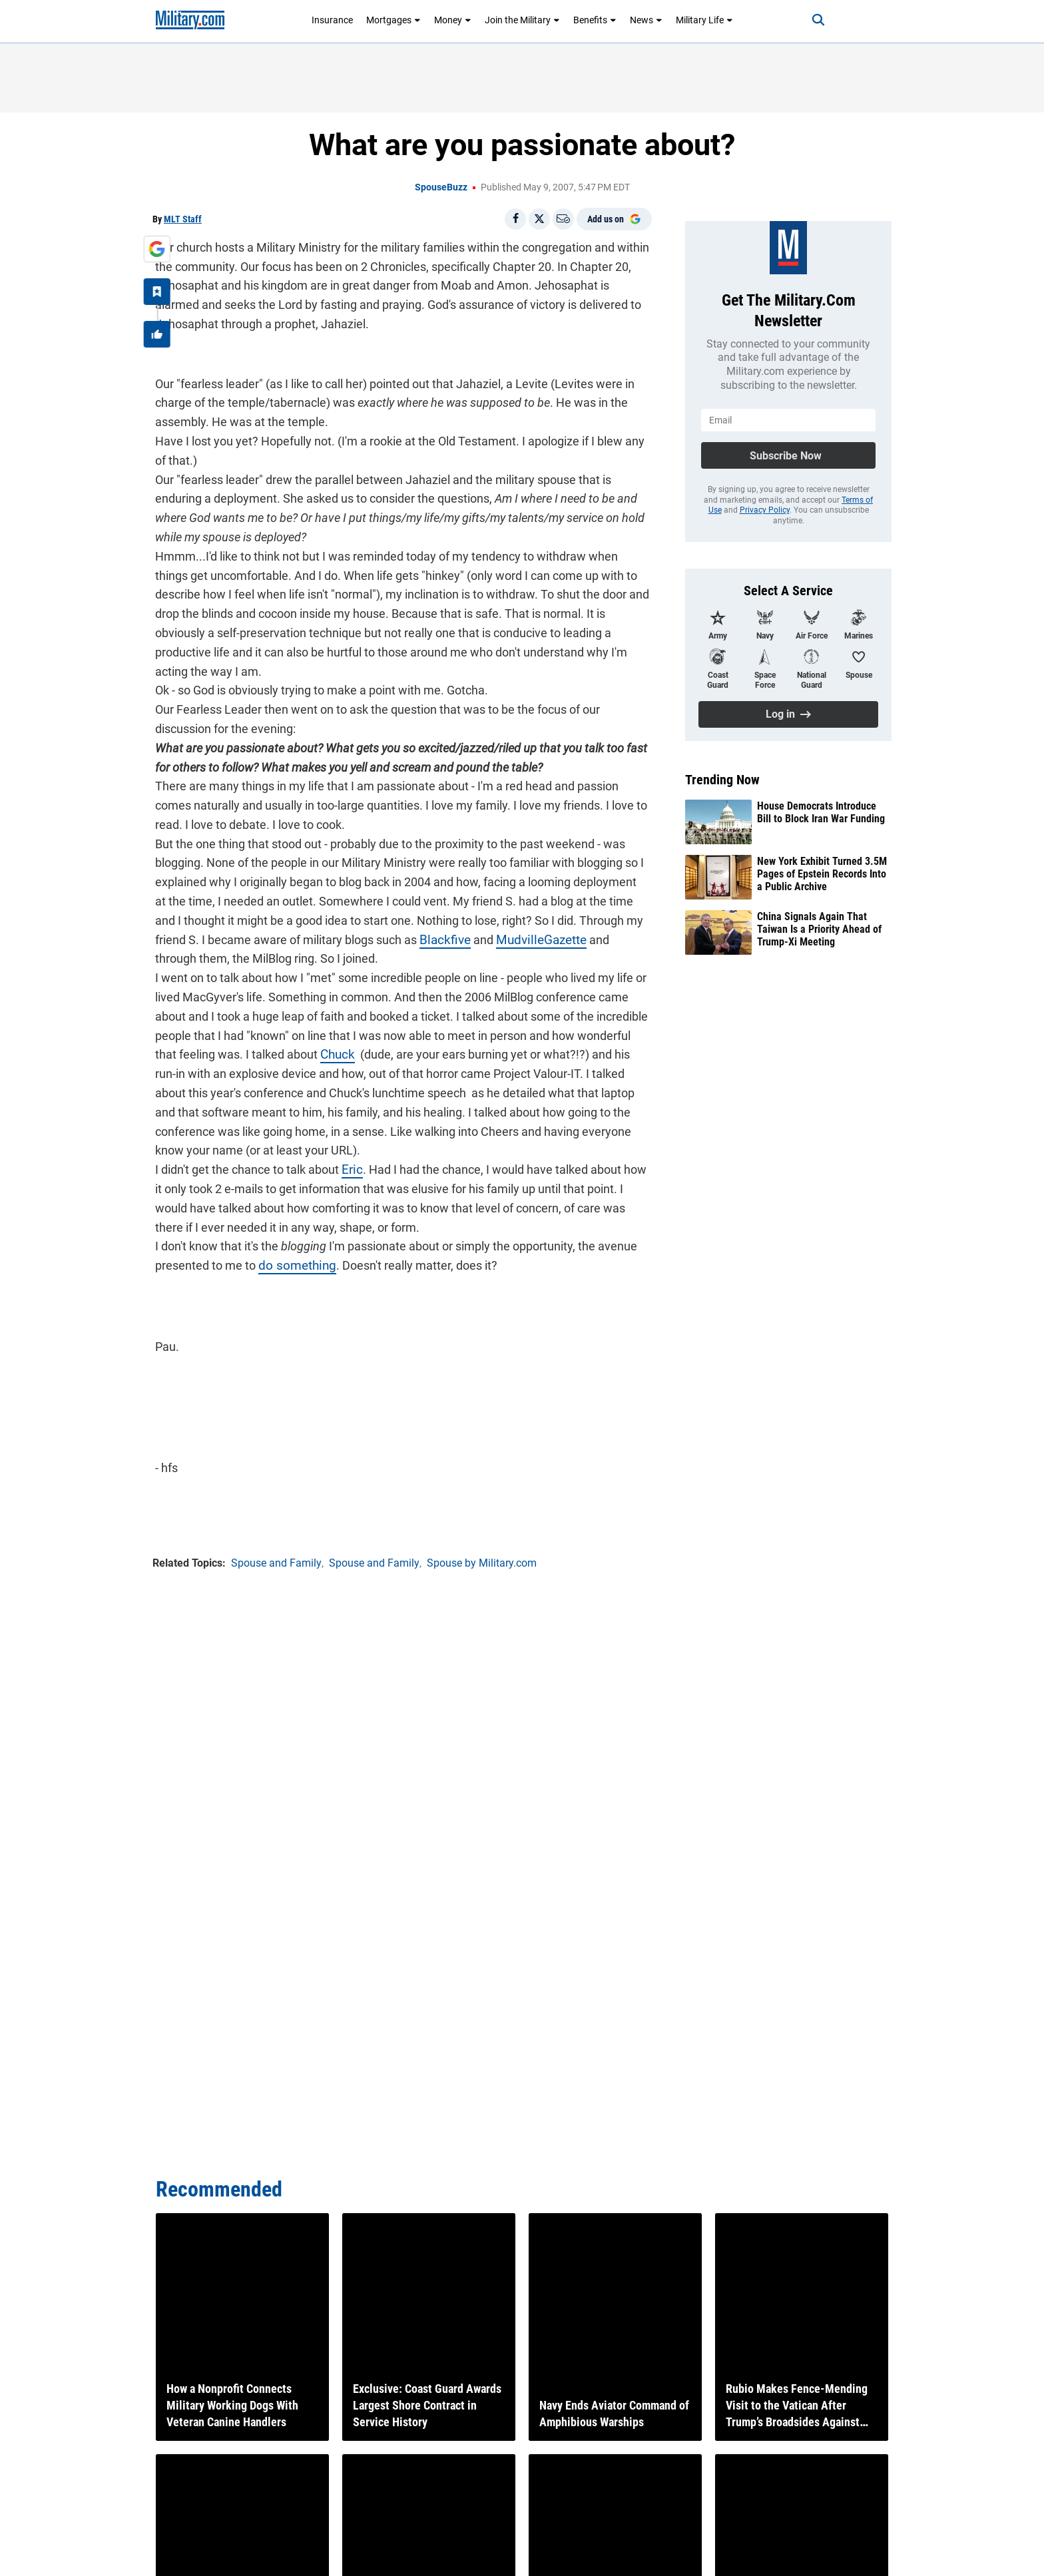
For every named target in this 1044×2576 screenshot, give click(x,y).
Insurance (332, 20)
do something (292, 1244)
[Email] (563, 219)
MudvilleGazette (500, 918)
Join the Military (522, 20)
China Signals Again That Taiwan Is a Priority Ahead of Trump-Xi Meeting (819, 929)
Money (452, 20)
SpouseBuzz (441, 187)
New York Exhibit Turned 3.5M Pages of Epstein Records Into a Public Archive (822, 874)
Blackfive (407, 918)
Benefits (595, 20)
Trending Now (722, 779)
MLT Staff (183, 219)
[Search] (811, 20)
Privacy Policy (765, 510)
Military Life (704, 20)
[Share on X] (539, 219)
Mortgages (393, 20)
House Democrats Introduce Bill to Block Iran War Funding (821, 812)
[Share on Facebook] (515, 219)
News (646, 20)
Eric (348, 1148)
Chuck (310, 1033)
